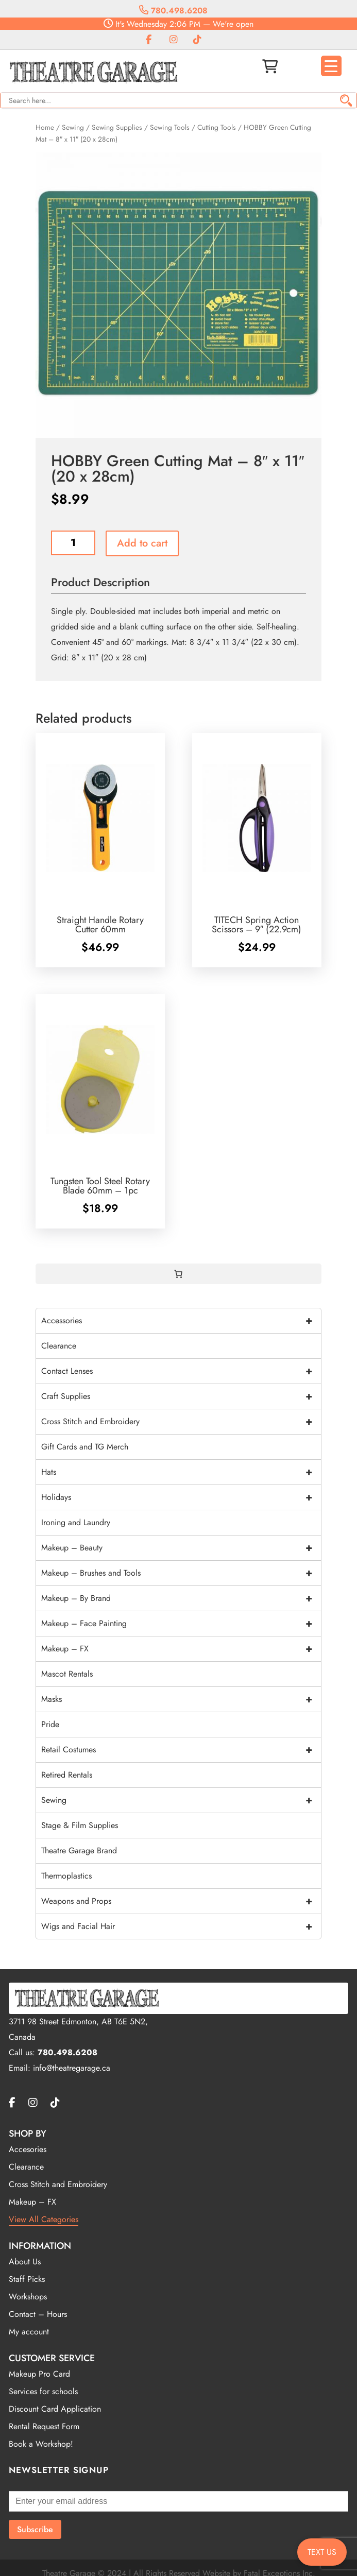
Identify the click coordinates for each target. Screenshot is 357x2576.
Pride (50, 1724)
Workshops (28, 2296)
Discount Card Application (55, 2409)
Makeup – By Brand (180, 1598)
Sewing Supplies (117, 127)
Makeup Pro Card (39, 2374)
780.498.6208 (173, 10)
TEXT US (322, 2552)
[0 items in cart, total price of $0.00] (178, 1274)
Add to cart (142, 543)
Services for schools (43, 2391)
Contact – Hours (38, 2314)
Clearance (58, 1346)
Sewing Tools (170, 127)
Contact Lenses (180, 1371)
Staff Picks (27, 2279)
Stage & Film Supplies (79, 1825)
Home (45, 127)
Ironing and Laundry (75, 1522)
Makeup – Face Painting (180, 1623)
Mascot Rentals (67, 1674)
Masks (180, 1699)
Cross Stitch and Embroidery (180, 1421)
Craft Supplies (180, 1396)
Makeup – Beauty (180, 1548)
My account (29, 2332)
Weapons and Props (180, 1901)
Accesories (27, 2149)
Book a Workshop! (41, 2444)
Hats (180, 1472)
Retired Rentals (66, 1775)
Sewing (73, 127)
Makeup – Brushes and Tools (180, 1573)
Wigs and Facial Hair (180, 1926)
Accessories (180, 1320)
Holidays (180, 1497)
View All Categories (43, 2219)
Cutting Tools (216, 127)
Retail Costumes (180, 1749)
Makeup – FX (180, 1648)
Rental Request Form (44, 2426)
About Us (25, 2261)
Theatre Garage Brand (79, 1850)
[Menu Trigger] (331, 66)
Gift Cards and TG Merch (84, 1447)
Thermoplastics (66, 1876)
